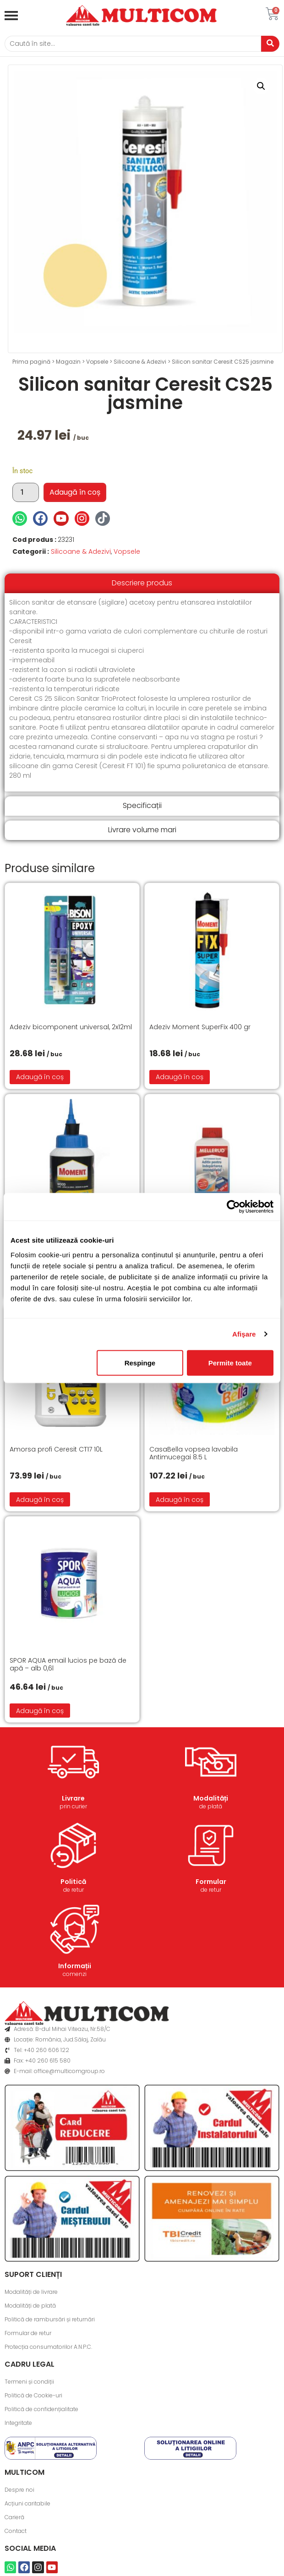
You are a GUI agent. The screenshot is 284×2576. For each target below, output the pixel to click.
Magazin (68, 362)
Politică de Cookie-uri (33, 2395)
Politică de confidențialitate (41, 2409)
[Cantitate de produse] (25, 492)
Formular (211, 1881)
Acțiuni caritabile (27, 2503)
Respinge (140, 1362)
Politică (73, 1881)
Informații (74, 1965)
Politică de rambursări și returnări (50, 2319)
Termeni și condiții (29, 2381)
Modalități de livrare (31, 2292)
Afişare (244, 1334)
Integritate (18, 2423)
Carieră (14, 2517)
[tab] (142, 583)
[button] (261, 86)
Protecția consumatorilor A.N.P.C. (48, 2347)
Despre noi (19, 2490)
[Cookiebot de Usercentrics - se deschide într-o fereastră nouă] (233, 1207)
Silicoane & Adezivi (140, 362)
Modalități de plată (30, 2305)
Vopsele (97, 362)
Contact (16, 2531)
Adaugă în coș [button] (40, 1076)
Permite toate (230, 1362)
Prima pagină (31, 362)
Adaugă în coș (74, 492)
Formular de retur (28, 2333)
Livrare (73, 1798)
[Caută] (133, 44)
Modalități (210, 1798)
